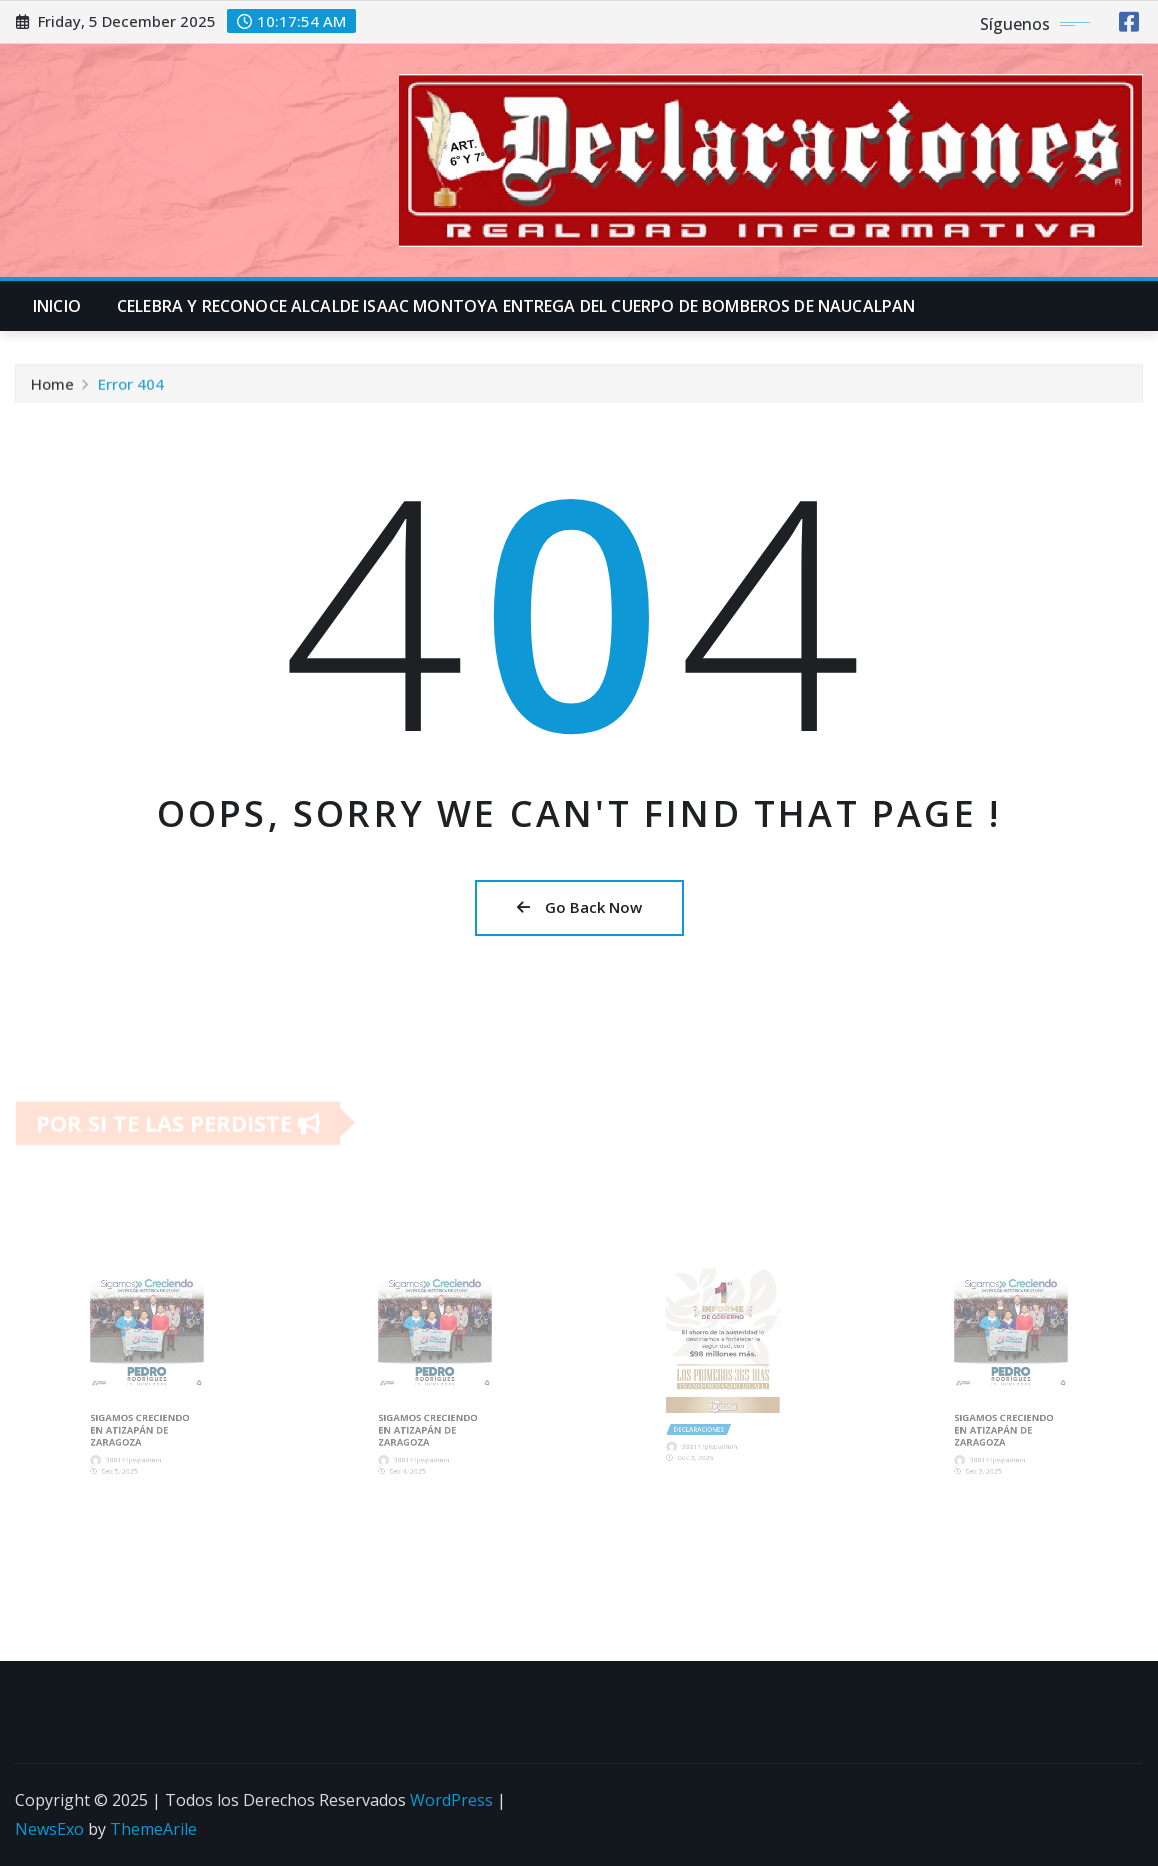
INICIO (57, 306)
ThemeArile (153, 1829)
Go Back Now (579, 907)
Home (52, 388)
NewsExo (49, 1829)
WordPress (451, 1800)
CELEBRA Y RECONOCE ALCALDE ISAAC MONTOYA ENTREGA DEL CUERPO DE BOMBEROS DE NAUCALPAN (516, 306)
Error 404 (131, 388)
